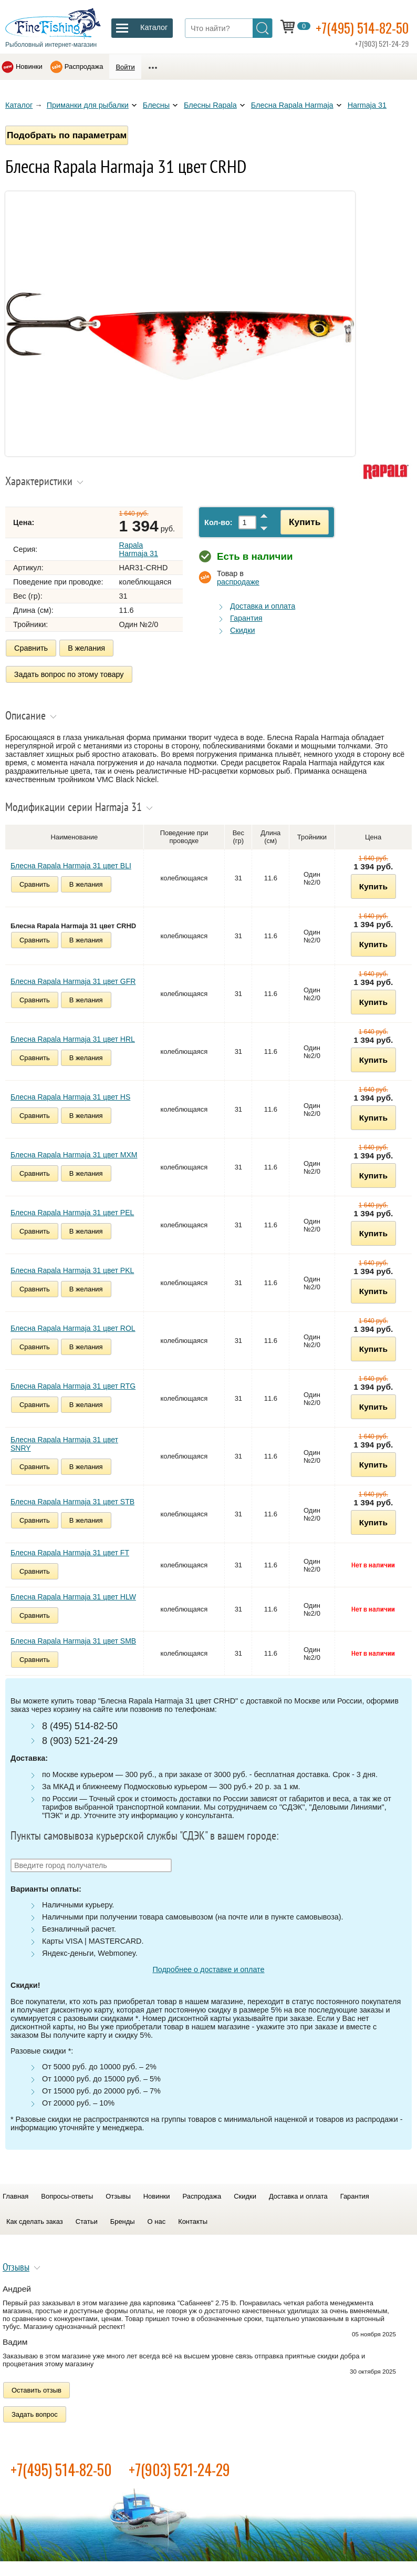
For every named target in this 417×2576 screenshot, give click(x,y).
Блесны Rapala (210, 105)
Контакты (192, 2219)
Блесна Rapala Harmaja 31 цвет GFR (73, 979)
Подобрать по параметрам (67, 135)
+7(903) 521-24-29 (179, 2467)
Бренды (122, 2219)
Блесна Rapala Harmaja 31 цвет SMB (73, 1639)
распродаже (238, 582)
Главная (15, 2194)
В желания (86, 648)
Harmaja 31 (367, 105)
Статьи (87, 2219)
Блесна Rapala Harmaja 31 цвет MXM (74, 1152)
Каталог (19, 105)
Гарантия (246, 618)
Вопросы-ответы (67, 2194)
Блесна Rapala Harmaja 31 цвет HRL (73, 1037)
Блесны (156, 105)
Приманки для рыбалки (88, 105)
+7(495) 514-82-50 (366, 27)
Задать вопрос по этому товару (69, 673)
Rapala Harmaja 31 (138, 549)
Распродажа (84, 66)
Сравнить (31, 648)
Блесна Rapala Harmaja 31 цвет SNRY (64, 1441)
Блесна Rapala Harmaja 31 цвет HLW (73, 1594)
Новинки (29, 66)
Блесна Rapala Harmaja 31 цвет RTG (73, 1384)
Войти (125, 67)
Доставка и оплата (262, 606)
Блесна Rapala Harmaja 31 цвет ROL (73, 1326)
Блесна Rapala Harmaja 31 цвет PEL (72, 1210)
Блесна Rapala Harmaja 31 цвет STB (72, 1499)
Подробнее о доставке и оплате (208, 1967)
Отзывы (118, 2194)
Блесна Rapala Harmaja (292, 105)
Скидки (242, 630)
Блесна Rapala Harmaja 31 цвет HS (70, 1095)
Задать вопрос (35, 2412)
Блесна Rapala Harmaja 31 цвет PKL (72, 1268)
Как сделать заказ (34, 2219)
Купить (301, 522)
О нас (157, 2219)
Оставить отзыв (36, 2388)
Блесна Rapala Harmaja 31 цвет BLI (71, 863)
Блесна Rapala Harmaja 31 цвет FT (70, 1550)
